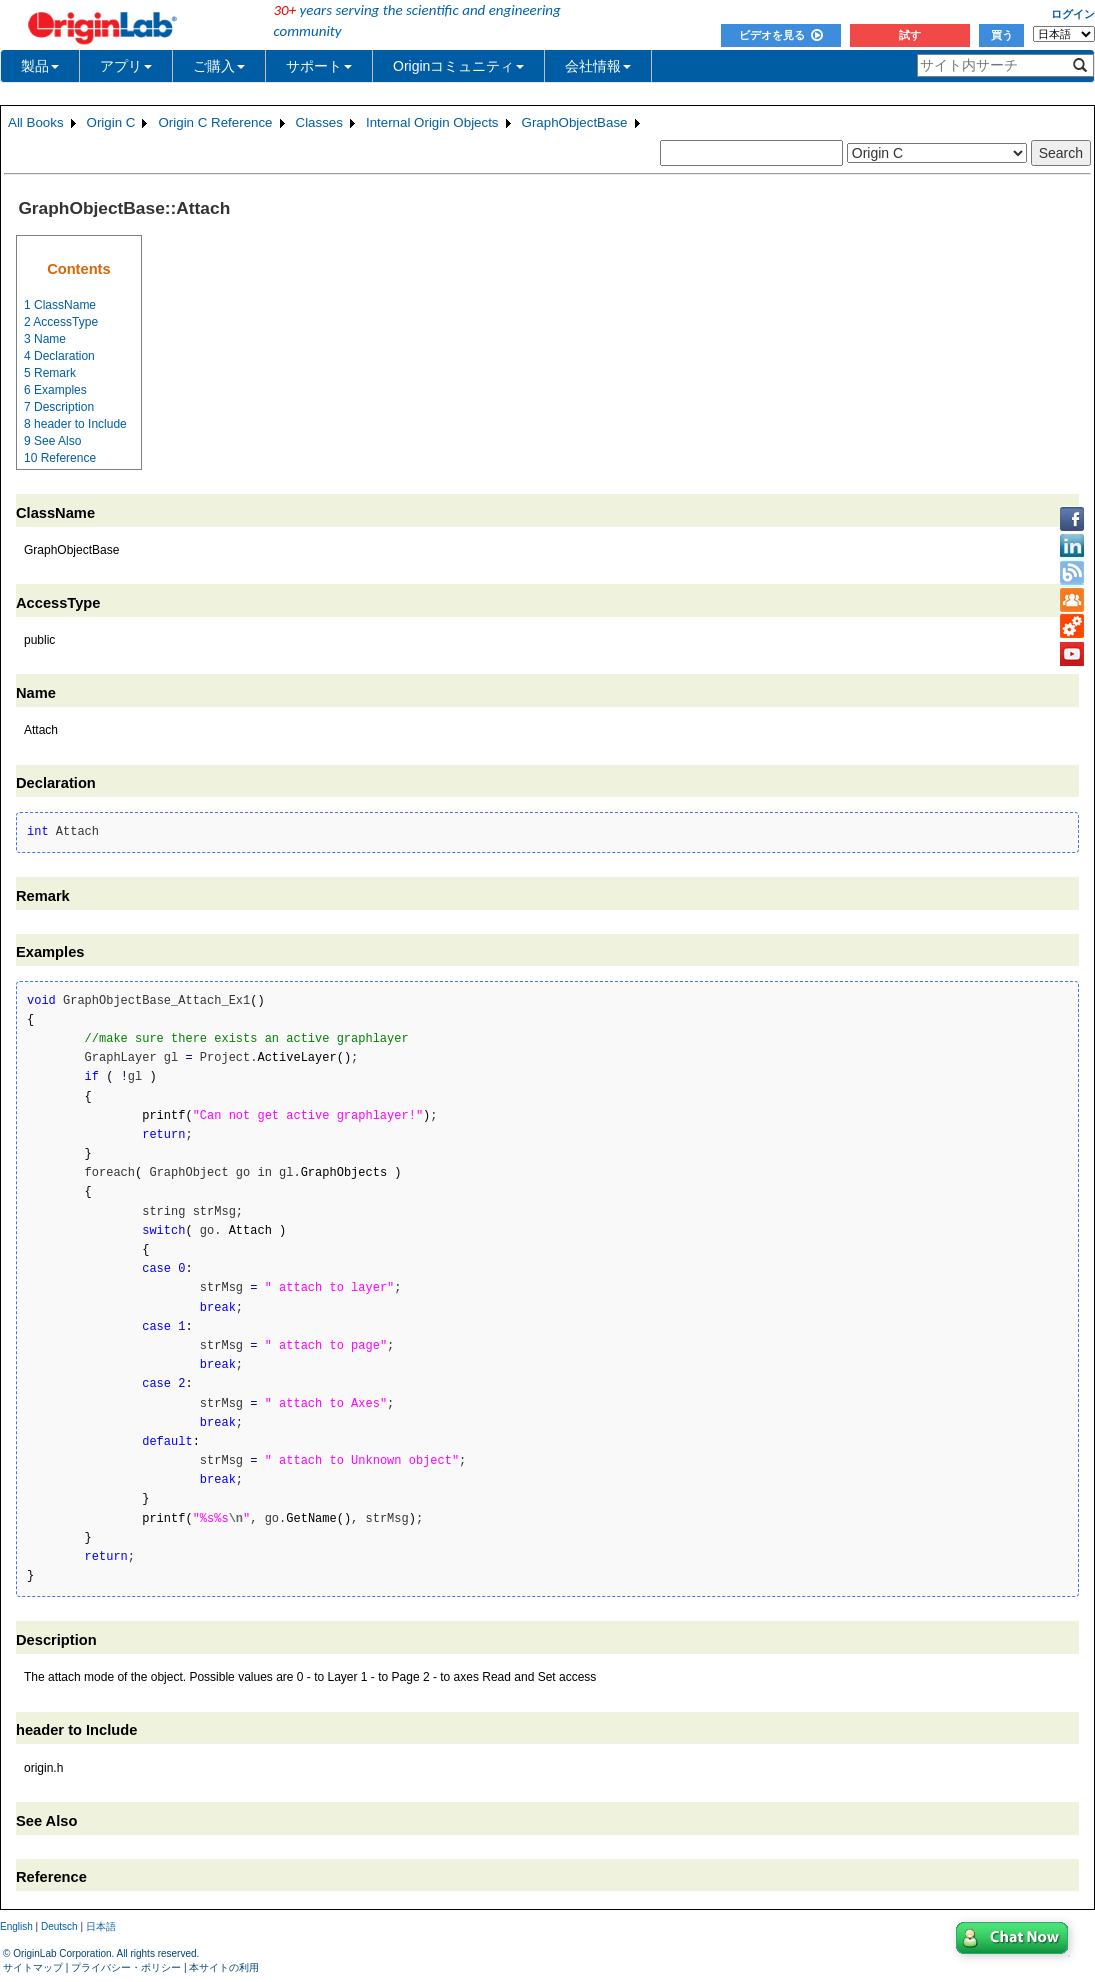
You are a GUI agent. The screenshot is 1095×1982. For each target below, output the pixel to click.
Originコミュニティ (458, 66)
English (16, 1926)
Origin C (111, 122)
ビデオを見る (781, 35)
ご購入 (219, 66)
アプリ (126, 66)
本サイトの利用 (224, 1967)
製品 (40, 66)
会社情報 (598, 66)
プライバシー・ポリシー (126, 1967)
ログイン (1073, 14)
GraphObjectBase (575, 122)
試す (910, 35)
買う (1002, 35)
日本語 (101, 1926)
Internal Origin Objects (432, 122)
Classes (319, 122)
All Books (36, 122)
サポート (319, 66)
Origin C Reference (215, 122)
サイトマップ (33, 1967)
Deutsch (59, 1926)
